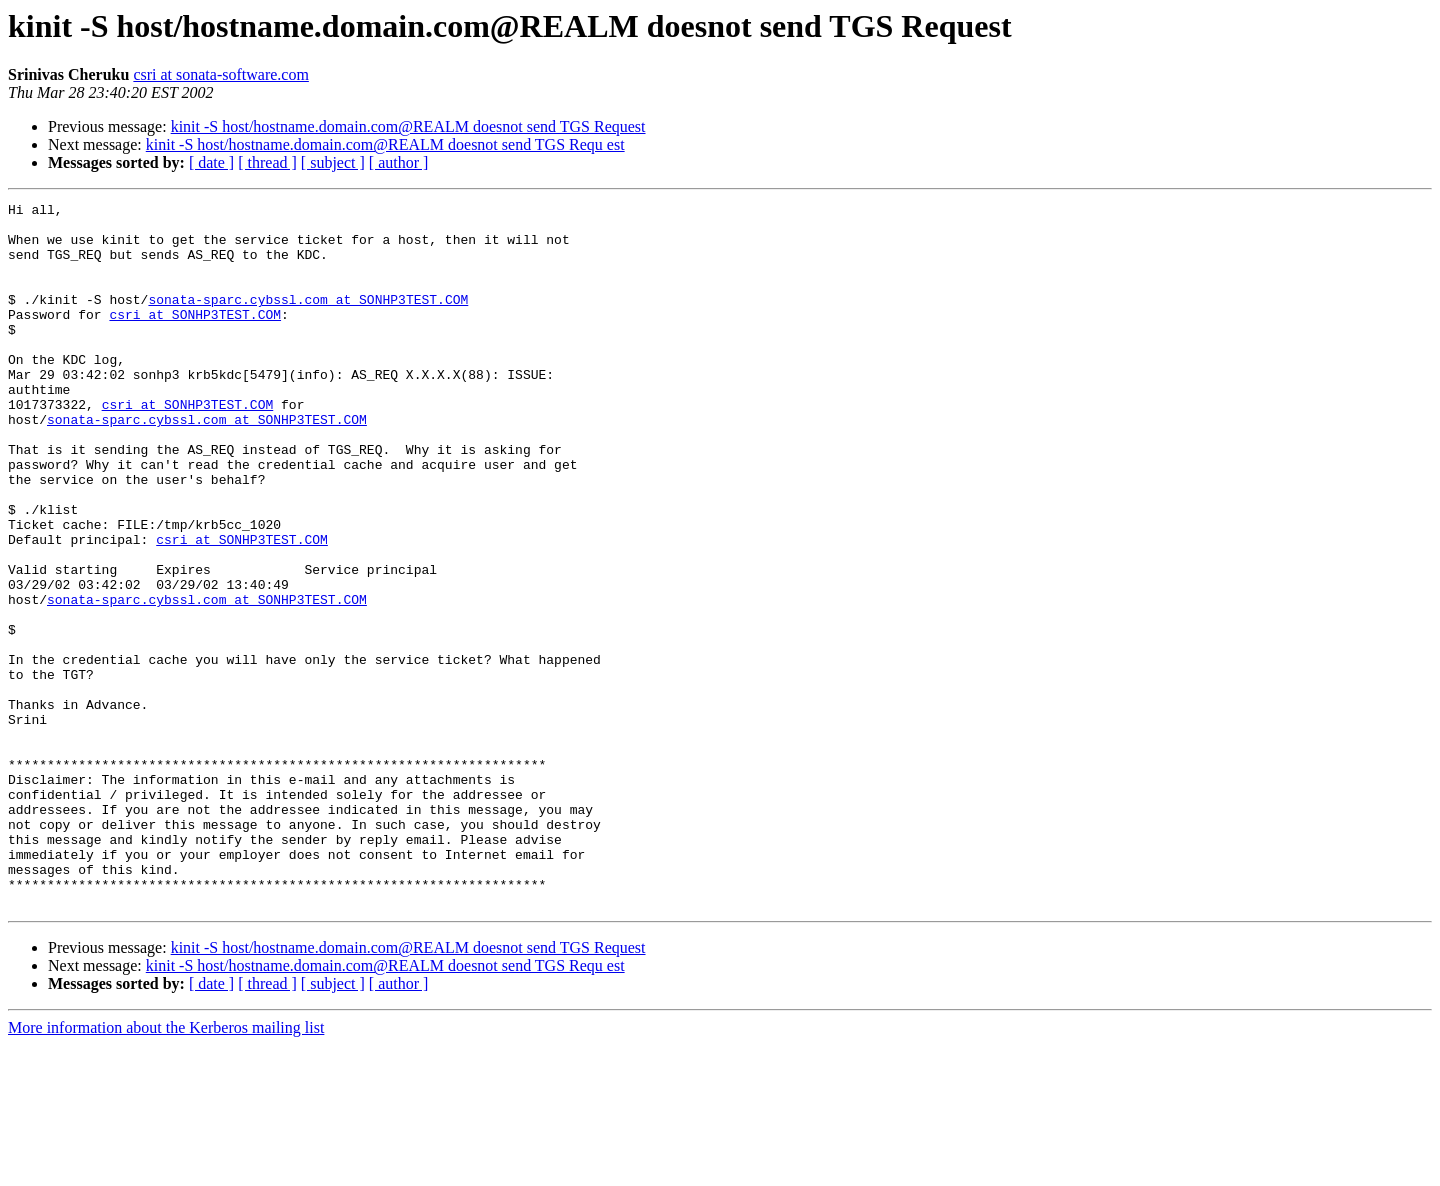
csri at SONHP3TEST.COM (195, 338)
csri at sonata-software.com (220, 74)
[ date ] (211, 162)
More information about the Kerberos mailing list (166, 1168)
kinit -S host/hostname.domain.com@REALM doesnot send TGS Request (408, 126)
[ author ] (399, 162)
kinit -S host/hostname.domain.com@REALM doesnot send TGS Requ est (385, 144)
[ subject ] (333, 162)
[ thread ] (267, 162)
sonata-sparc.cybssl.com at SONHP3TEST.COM (308, 320)
